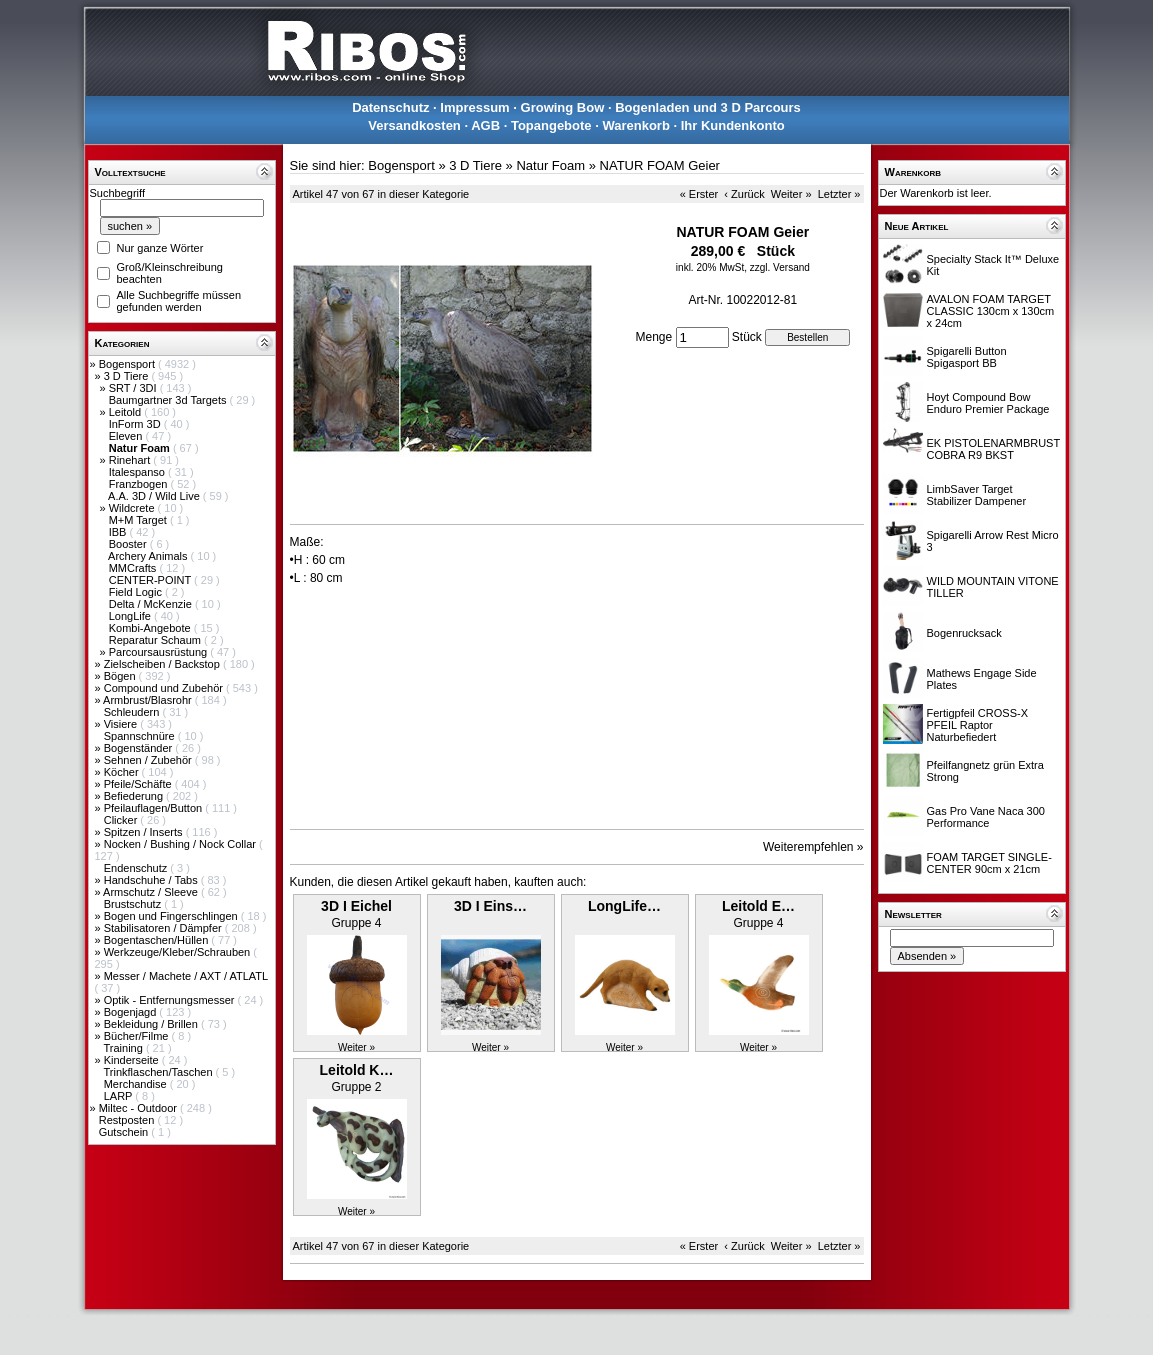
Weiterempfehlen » (813, 847)
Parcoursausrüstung (160, 652)
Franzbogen (140, 484)
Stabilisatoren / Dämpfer (164, 928)
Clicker (122, 820)
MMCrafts (134, 568)
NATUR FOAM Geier (660, 165)
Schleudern (133, 712)
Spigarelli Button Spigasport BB (967, 357)
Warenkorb (635, 125)
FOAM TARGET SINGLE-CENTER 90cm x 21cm (989, 863)
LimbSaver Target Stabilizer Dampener (977, 495)
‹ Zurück (744, 194)
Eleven (127, 436)
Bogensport (128, 364)
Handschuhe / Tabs (152, 880)
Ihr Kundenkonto (733, 125)
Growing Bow (563, 107)
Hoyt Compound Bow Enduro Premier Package (988, 403)
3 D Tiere (128, 376)
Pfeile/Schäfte (139, 784)
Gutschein (125, 1132)
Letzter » (839, 194)
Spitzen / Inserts (145, 832)
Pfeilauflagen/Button (155, 808)
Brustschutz (134, 904)
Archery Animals (149, 556)
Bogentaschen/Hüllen (158, 940)
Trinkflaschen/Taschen (159, 1072)
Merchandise (137, 1084)
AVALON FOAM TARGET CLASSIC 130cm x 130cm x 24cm (991, 311)
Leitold (126, 412)
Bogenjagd (132, 1012)
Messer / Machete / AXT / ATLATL (186, 976)
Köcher (123, 772)
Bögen (121, 676)
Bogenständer (140, 748)
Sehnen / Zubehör (149, 760)
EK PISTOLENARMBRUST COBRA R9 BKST (993, 449)
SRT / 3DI (134, 388)
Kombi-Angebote (151, 628)
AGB (485, 125)
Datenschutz (390, 107)
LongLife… (624, 906)
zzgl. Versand (780, 267)
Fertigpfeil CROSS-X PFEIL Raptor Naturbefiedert (977, 725)
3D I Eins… (490, 906)
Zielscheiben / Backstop (163, 664)
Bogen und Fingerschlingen (172, 916)
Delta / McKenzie (152, 604)
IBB (119, 532)
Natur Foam (550, 165)
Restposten (128, 1120)
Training (124, 1048)
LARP (120, 1096)
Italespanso (138, 472)
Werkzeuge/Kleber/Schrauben (179, 952)
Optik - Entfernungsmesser (171, 1000)
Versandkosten (414, 125)
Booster (129, 544)
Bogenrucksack (964, 633)
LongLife (131, 616)
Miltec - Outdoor (139, 1108)
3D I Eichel (356, 906)
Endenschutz (137, 868)
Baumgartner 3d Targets (169, 400)
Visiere (122, 724)
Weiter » (791, 194)
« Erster (699, 194)
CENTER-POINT (151, 580)
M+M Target (139, 520)
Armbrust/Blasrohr (149, 700)
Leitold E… (758, 906)
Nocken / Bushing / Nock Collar (181, 844)
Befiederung (135, 796)
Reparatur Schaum (156, 640)
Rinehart (131, 460)
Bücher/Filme (138, 1036)
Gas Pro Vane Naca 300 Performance (986, 817)
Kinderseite (133, 1060)
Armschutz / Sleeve (152, 892)
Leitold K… (357, 1070)
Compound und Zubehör (165, 688)
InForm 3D (136, 424)
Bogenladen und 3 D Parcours (708, 107)
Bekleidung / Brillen (152, 1024)
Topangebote (551, 125)
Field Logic (137, 592)
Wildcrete (133, 508)
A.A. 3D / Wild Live (155, 496)
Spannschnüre (141, 736)
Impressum (474, 107)
